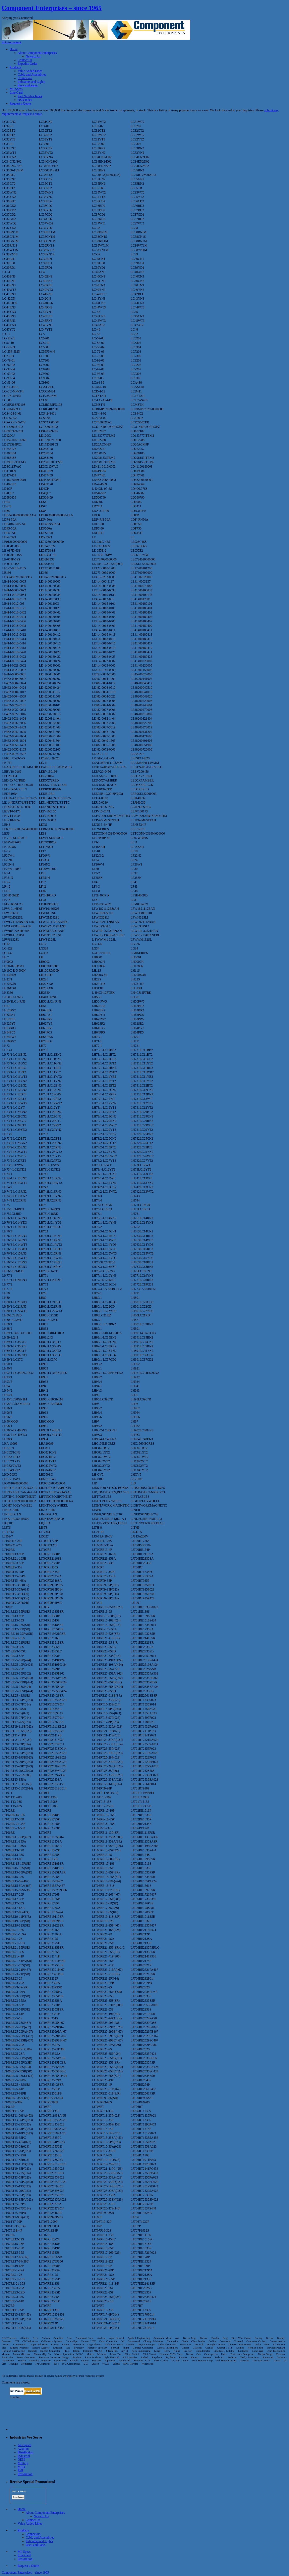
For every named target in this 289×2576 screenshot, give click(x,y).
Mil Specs (16, 89)
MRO (21, 2466)
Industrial (24, 2456)
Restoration (25, 2474)
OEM (21, 2459)
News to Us (33, 56)
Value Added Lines (30, 71)
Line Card (16, 92)
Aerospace (24, 2445)
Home (13, 49)
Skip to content (11, 42)
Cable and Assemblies (32, 74)
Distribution (25, 2452)
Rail (20, 2470)
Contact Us (25, 60)
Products (15, 67)
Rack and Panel (28, 85)
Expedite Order (27, 63)
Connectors (25, 78)
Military (23, 2463)
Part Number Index (30, 96)
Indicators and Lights (31, 81)
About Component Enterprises (37, 52)
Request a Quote (20, 103)
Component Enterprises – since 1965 (52, 7)
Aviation (23, 2448)
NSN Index (25, 99)
